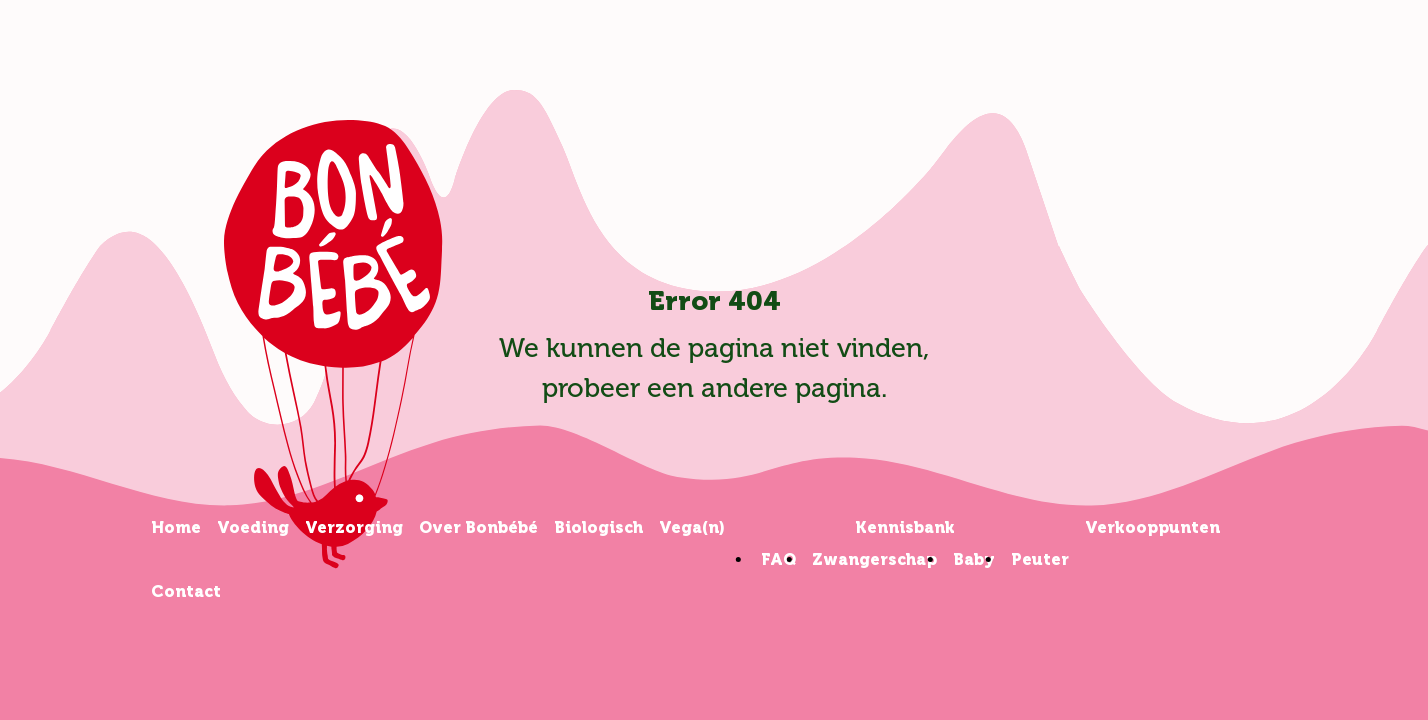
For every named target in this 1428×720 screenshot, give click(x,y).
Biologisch (598, 527)
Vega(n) (692, 527)
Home (176, 527)
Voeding (253, 527)
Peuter (1040, 559)
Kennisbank (905, 527)
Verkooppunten (1152, 527)
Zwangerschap (874, 559)
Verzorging (354, 527)
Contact (186, 591)
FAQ (778, 559)
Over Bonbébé (478, 527)
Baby (974, 559)
